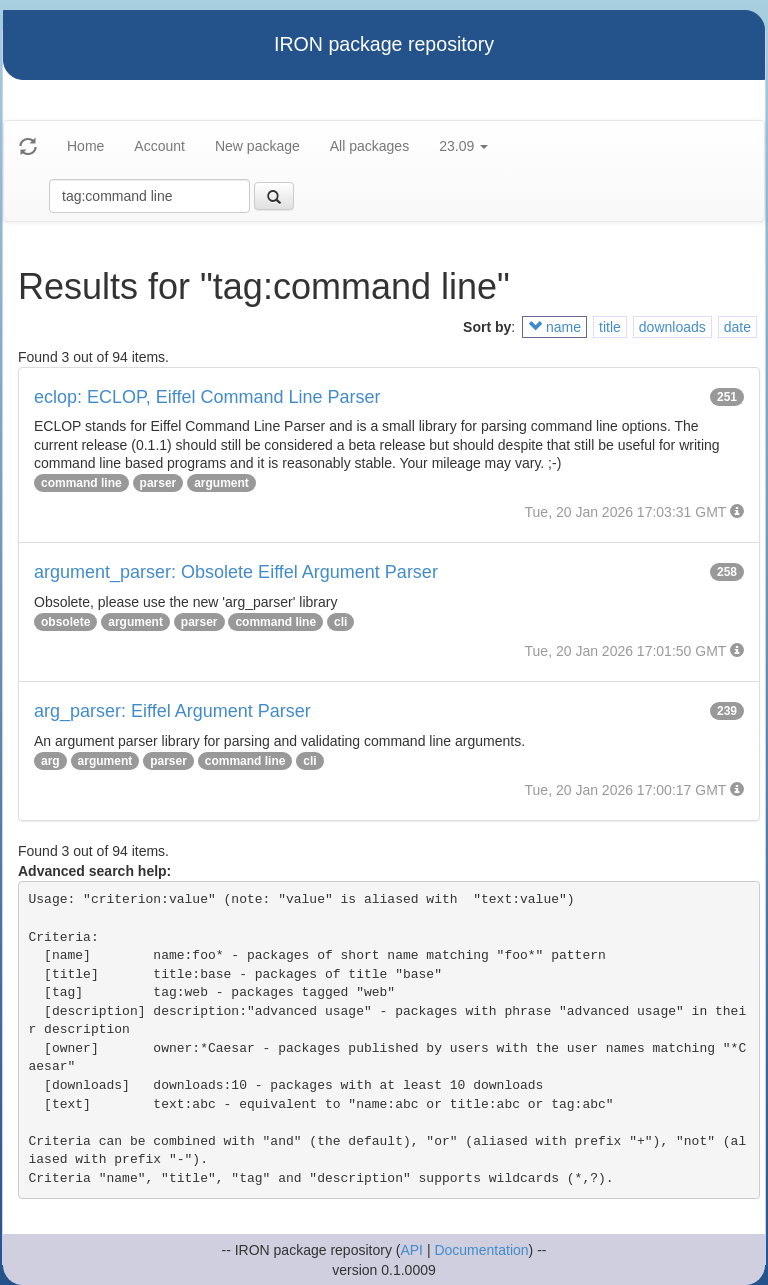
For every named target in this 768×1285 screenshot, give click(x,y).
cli (340, 622)
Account (159, 146)
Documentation (481, 1250)
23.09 (463, 146)
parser (158, 483)
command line (81, 483)
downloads (672, 327)
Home (85, 146)
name (554, 327)
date (737, 327)
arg (50, 761)
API (411, 1250)
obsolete (65, 622)
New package (257, 146)
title (610, 327)
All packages (369, 146)
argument (221, 483)
